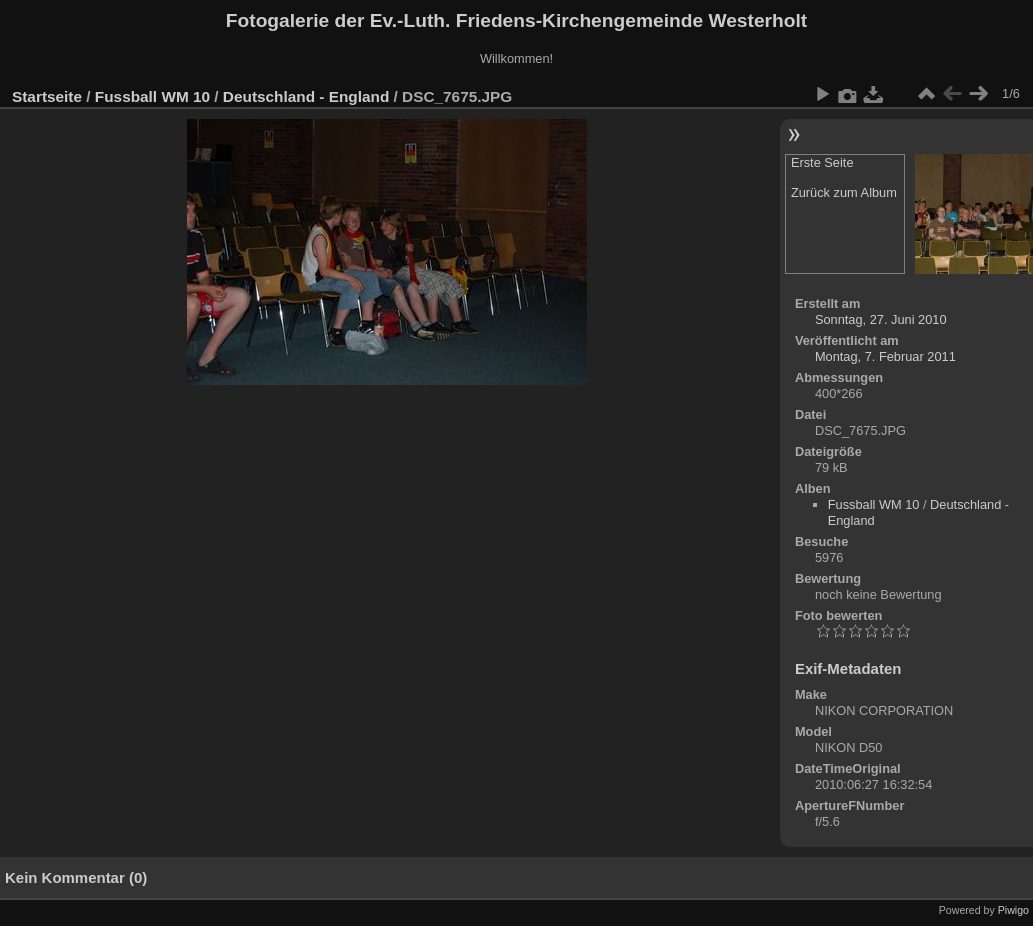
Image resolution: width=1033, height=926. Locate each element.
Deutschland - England (306, 96)
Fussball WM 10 (152, 96)
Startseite (47, 96)
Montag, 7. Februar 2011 (885, 356)
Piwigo (1013, 910)
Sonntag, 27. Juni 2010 (881, 319)
